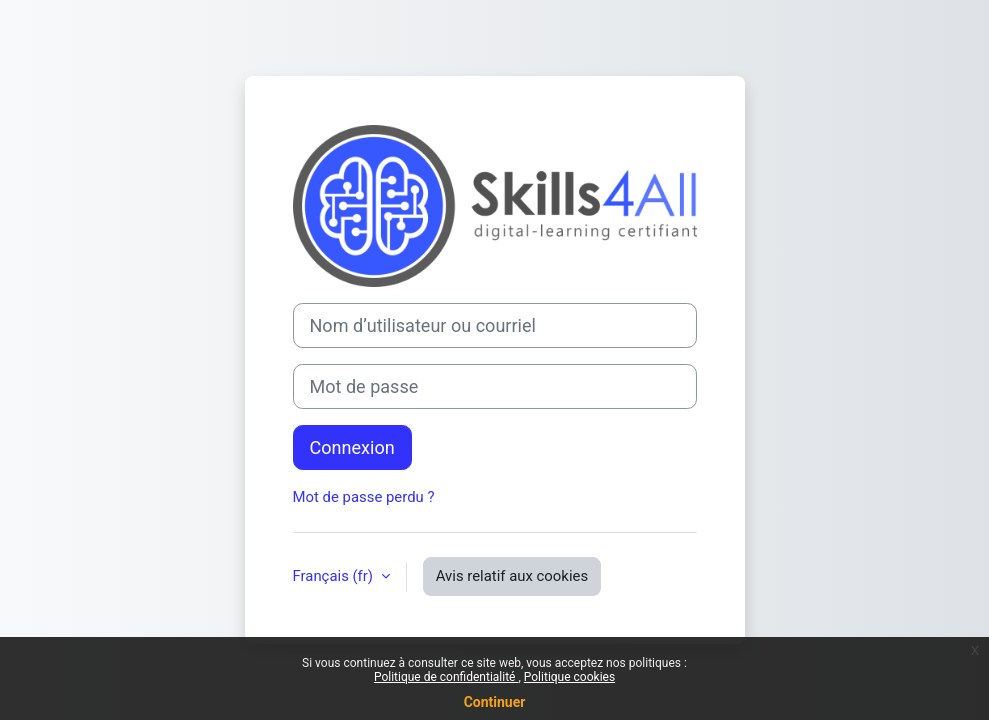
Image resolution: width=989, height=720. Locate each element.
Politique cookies (569, 677)
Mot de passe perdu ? (364, 497)
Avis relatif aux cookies (512, 576)
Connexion (352, 447)
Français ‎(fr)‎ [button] (335, 576)
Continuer (495, 702)
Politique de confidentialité (446, 677)
